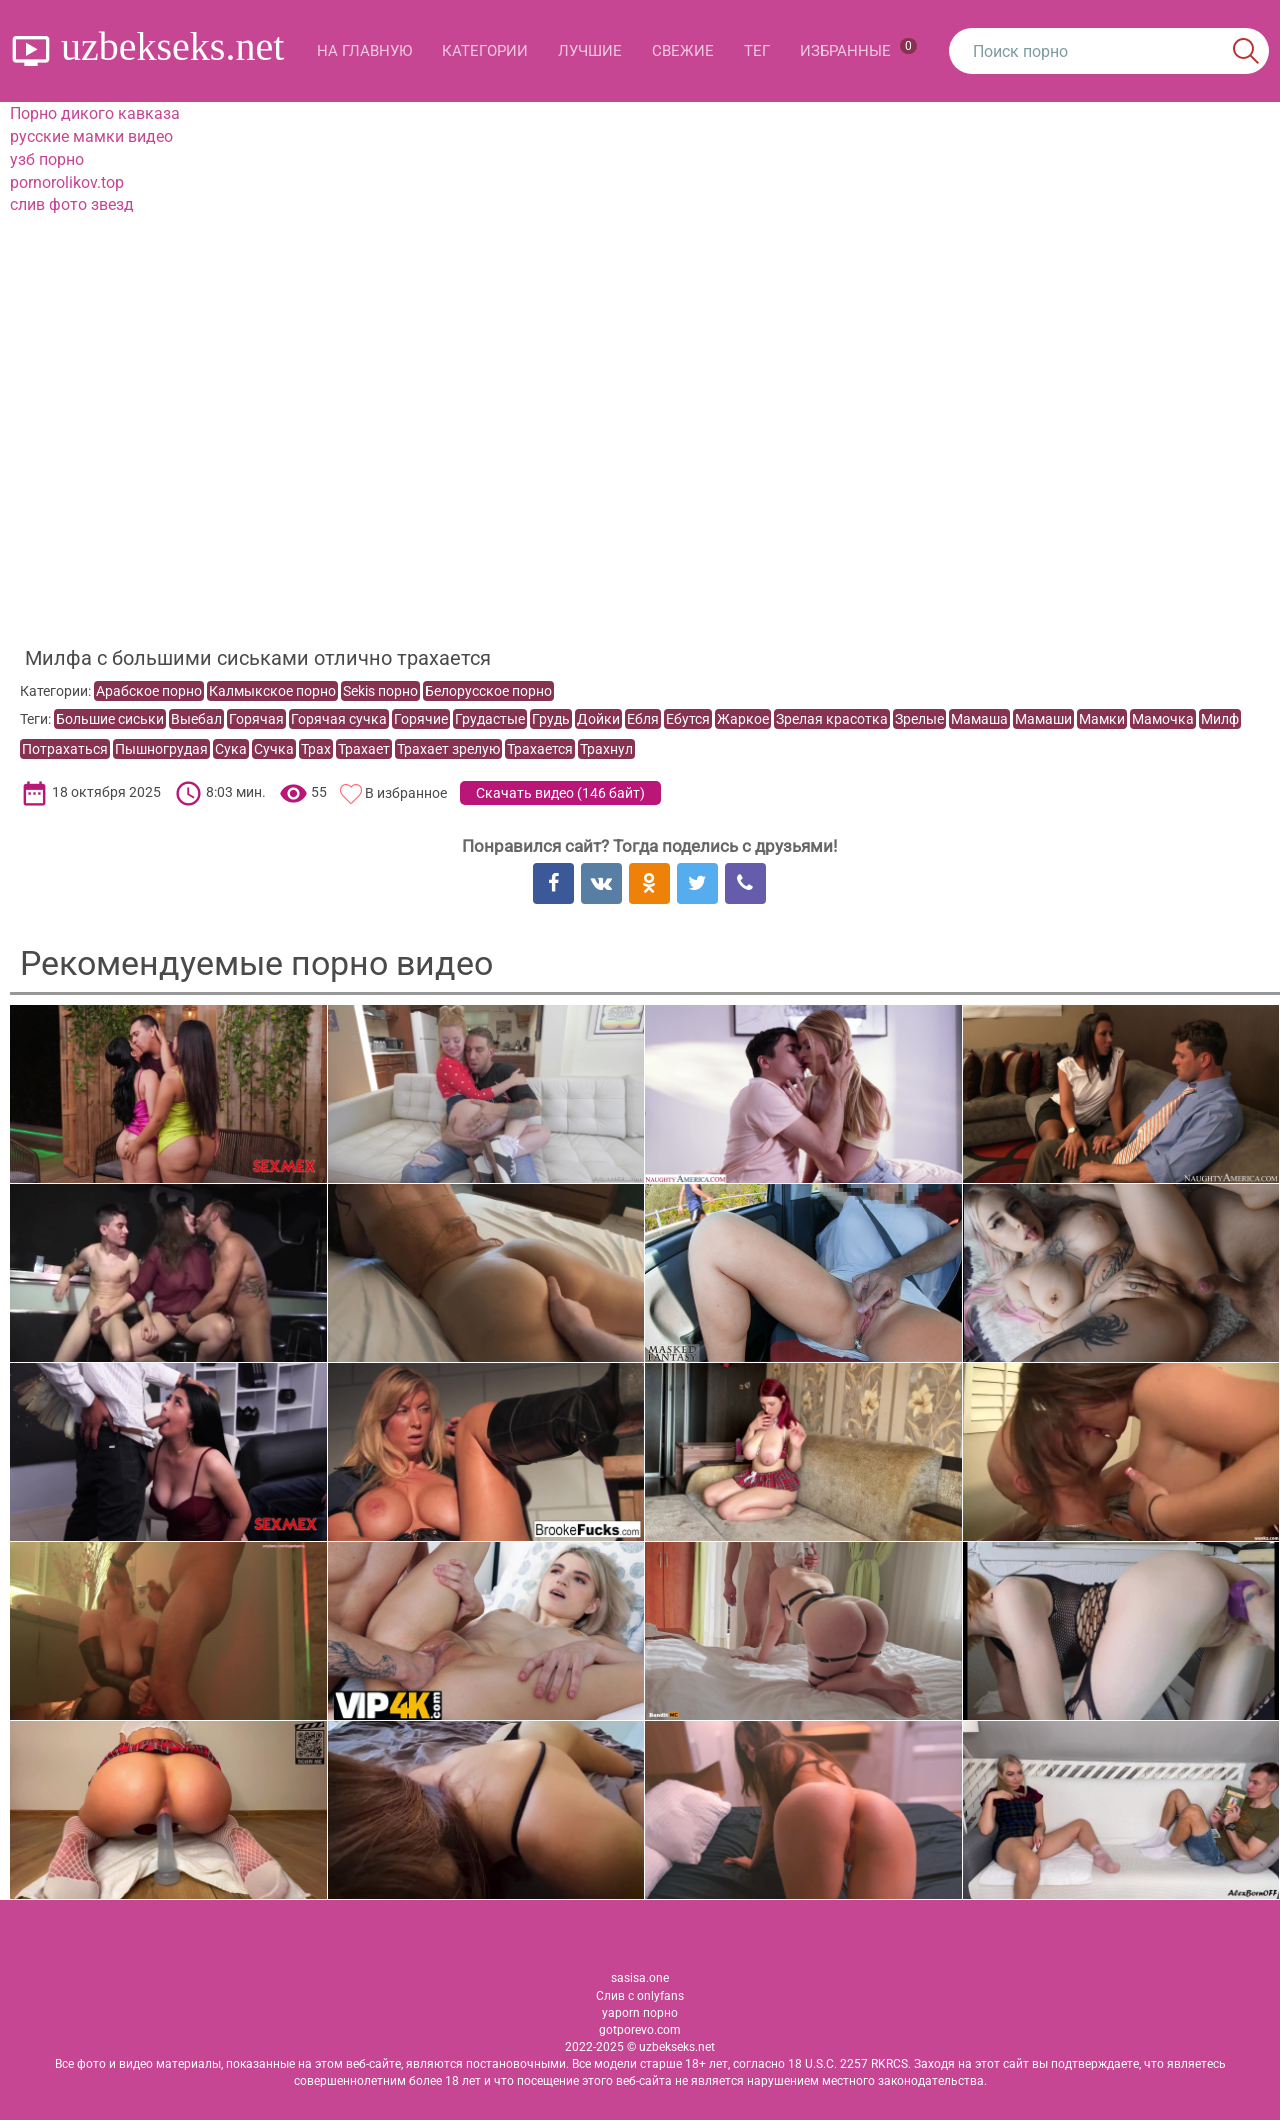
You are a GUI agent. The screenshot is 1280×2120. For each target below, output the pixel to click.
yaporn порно (640, 2013)
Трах (316, 749)
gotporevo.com (640, 2030)
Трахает (364, 749)
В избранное (406, 793)
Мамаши (1043, 719)
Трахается (540, 749)
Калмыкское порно (272, 691)
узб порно (47, 159)
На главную (364, 51)
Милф (1220, 719)
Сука (231, 749)
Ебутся (688, 719)
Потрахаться (65, 749)
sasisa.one (640, 1978)
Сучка (274, 749)
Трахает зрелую (448, 749)
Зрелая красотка (832, 719)
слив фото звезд (72, 204)
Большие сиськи (110, 719)
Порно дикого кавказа (95, 113)
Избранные (858, 49)
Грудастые (490, 719)
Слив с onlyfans (640, 1996)
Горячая (256, 719)
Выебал (196, 719)
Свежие (683, 51)
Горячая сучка (339, 719)
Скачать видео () (560, 793)
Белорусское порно (488, 691)
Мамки (1102, 719)
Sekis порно (380, 691)
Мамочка (1163, 719)
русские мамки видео (91, 136)
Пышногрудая (161, 749)
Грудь (551, 719)
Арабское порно (149, 691)
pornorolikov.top (67, 182)
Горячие (421, 719)
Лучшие (590, 51)
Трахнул (606, 749)
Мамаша (979, 719)
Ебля (643, 719)
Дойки (598, 719)
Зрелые (919, 719)
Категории (485, 51)
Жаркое (743, 719)
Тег (757, 51)
